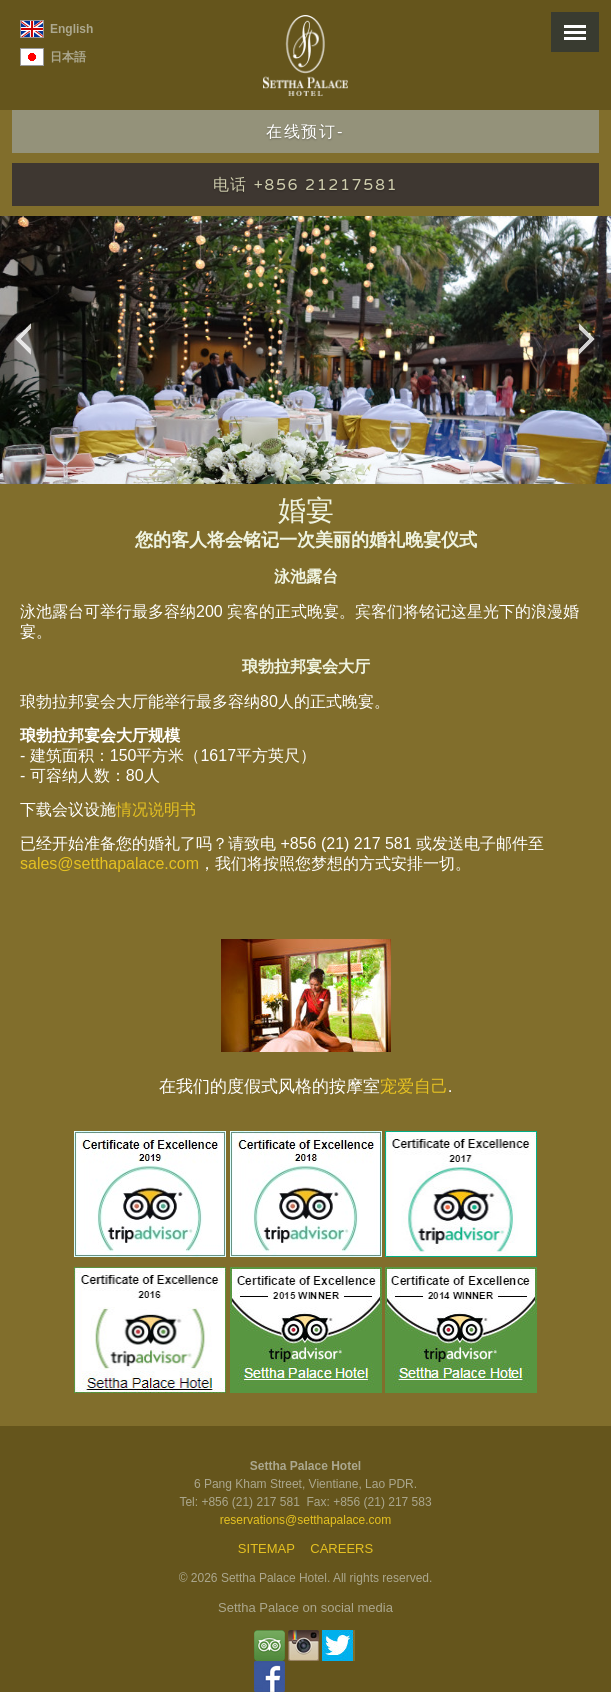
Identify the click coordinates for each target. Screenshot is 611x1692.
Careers (341, 1548)
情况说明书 (156, 809)
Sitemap (266, 1548)
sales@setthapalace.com (109, 863)
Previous (28, 349)
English (71, 29)
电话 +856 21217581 (305, 185)
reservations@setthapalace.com (306, 1520)
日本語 (68, 57)
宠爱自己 (414, 1086)
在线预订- (305, 132)
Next (592, 349)
